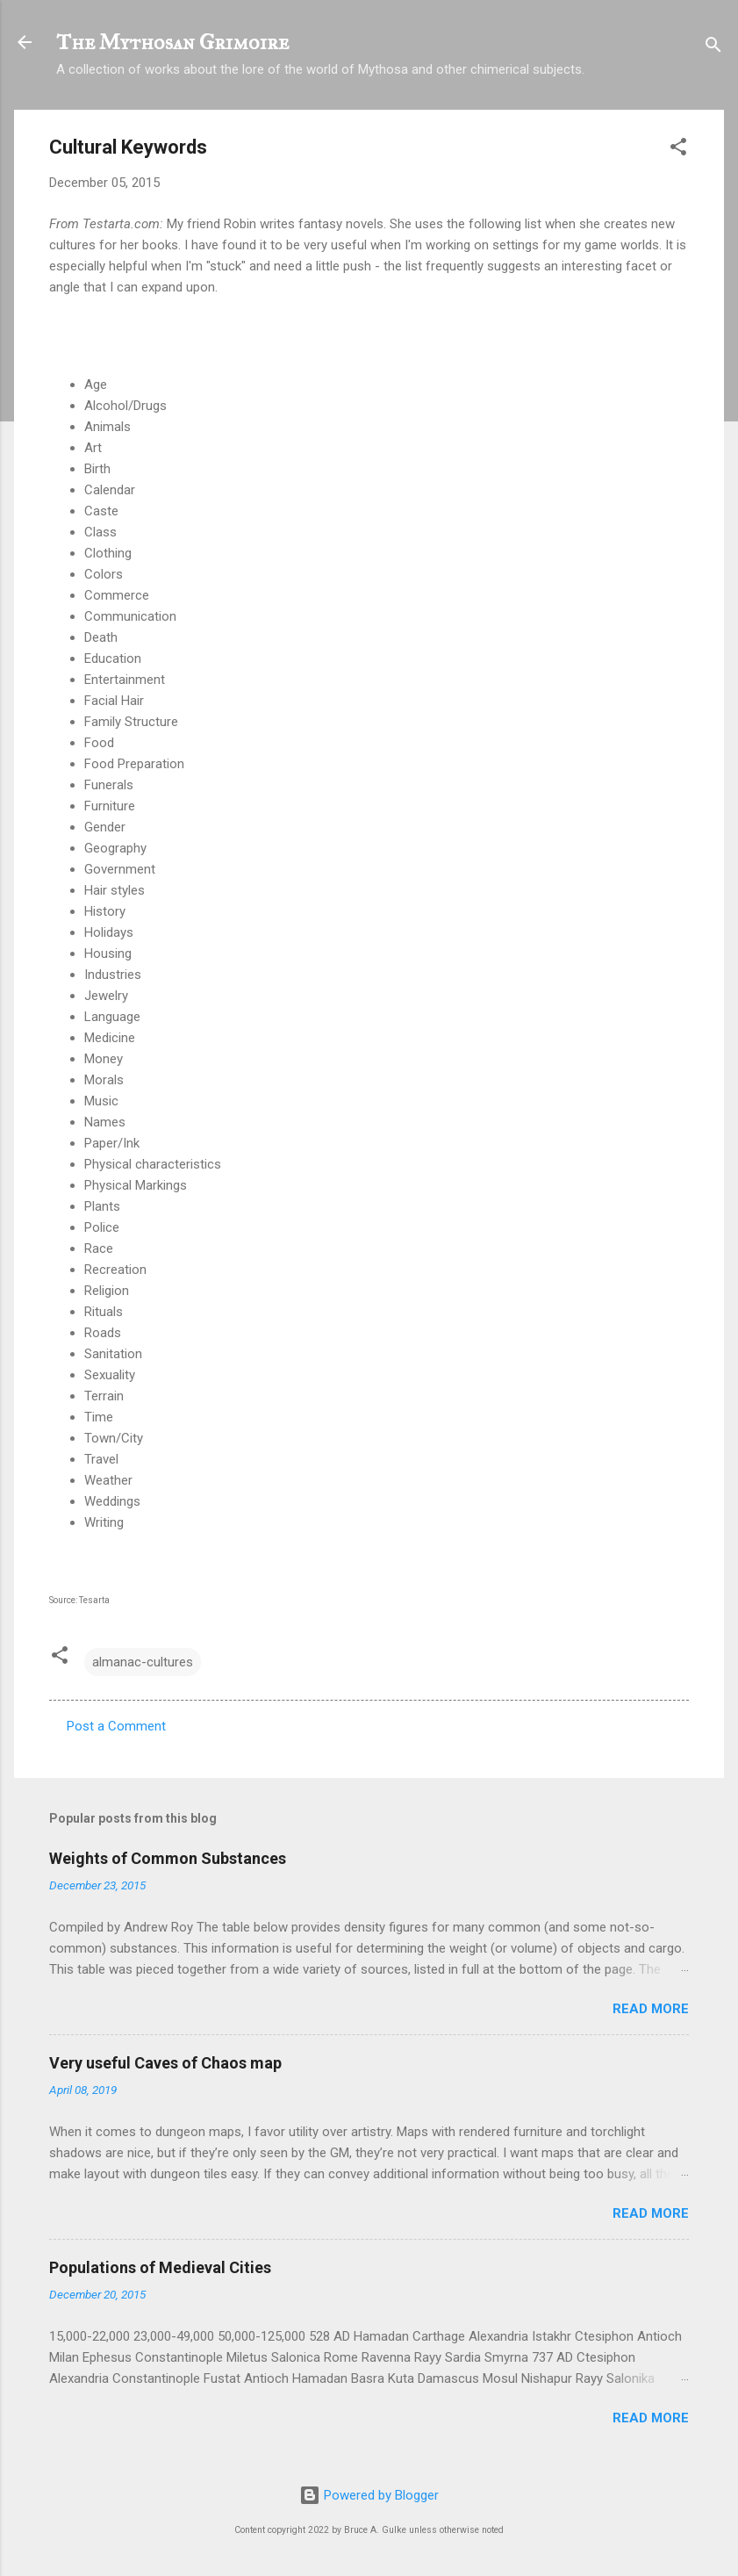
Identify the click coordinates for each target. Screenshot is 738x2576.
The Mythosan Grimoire (172, 42)
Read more (651, 2009)
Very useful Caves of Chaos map (165, 2063)
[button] (678, 149)
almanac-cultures (142, 1662)
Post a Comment (116, 1726)
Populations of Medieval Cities (160, 2267)
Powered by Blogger (369, 2495)
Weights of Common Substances (167, 1858)
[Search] (713, 48)
